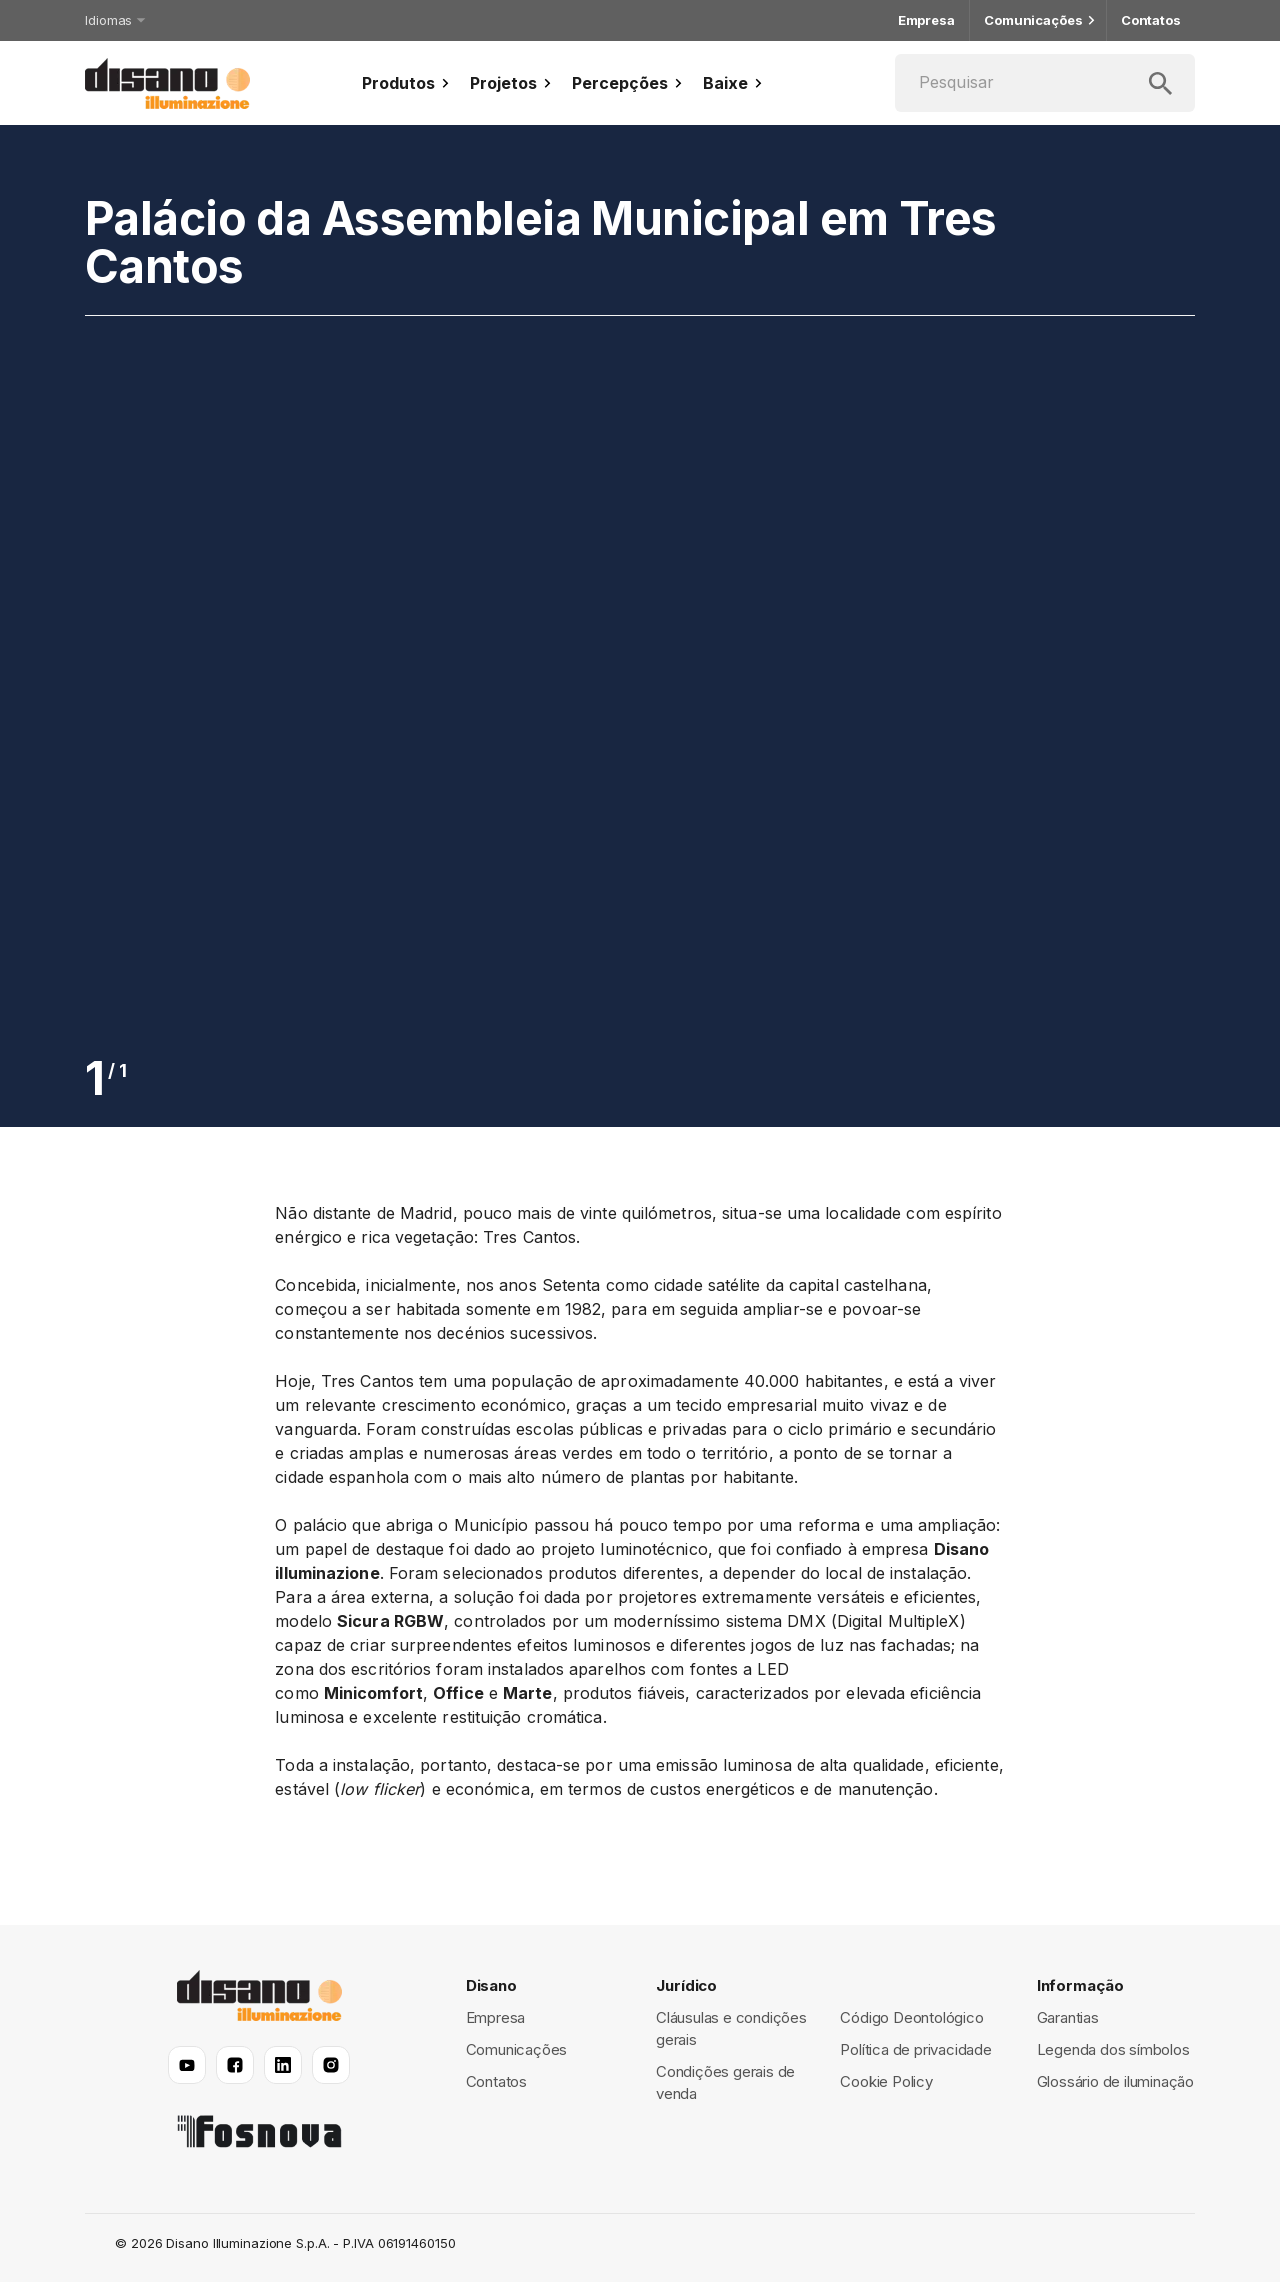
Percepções (629, 83)
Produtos (408, 83)
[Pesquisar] (1045, 83)
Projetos (513, 83)
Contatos (1151, 20)
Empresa (926, 20)
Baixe (735, 83)
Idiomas (113, 20)
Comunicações (1038, 20)
